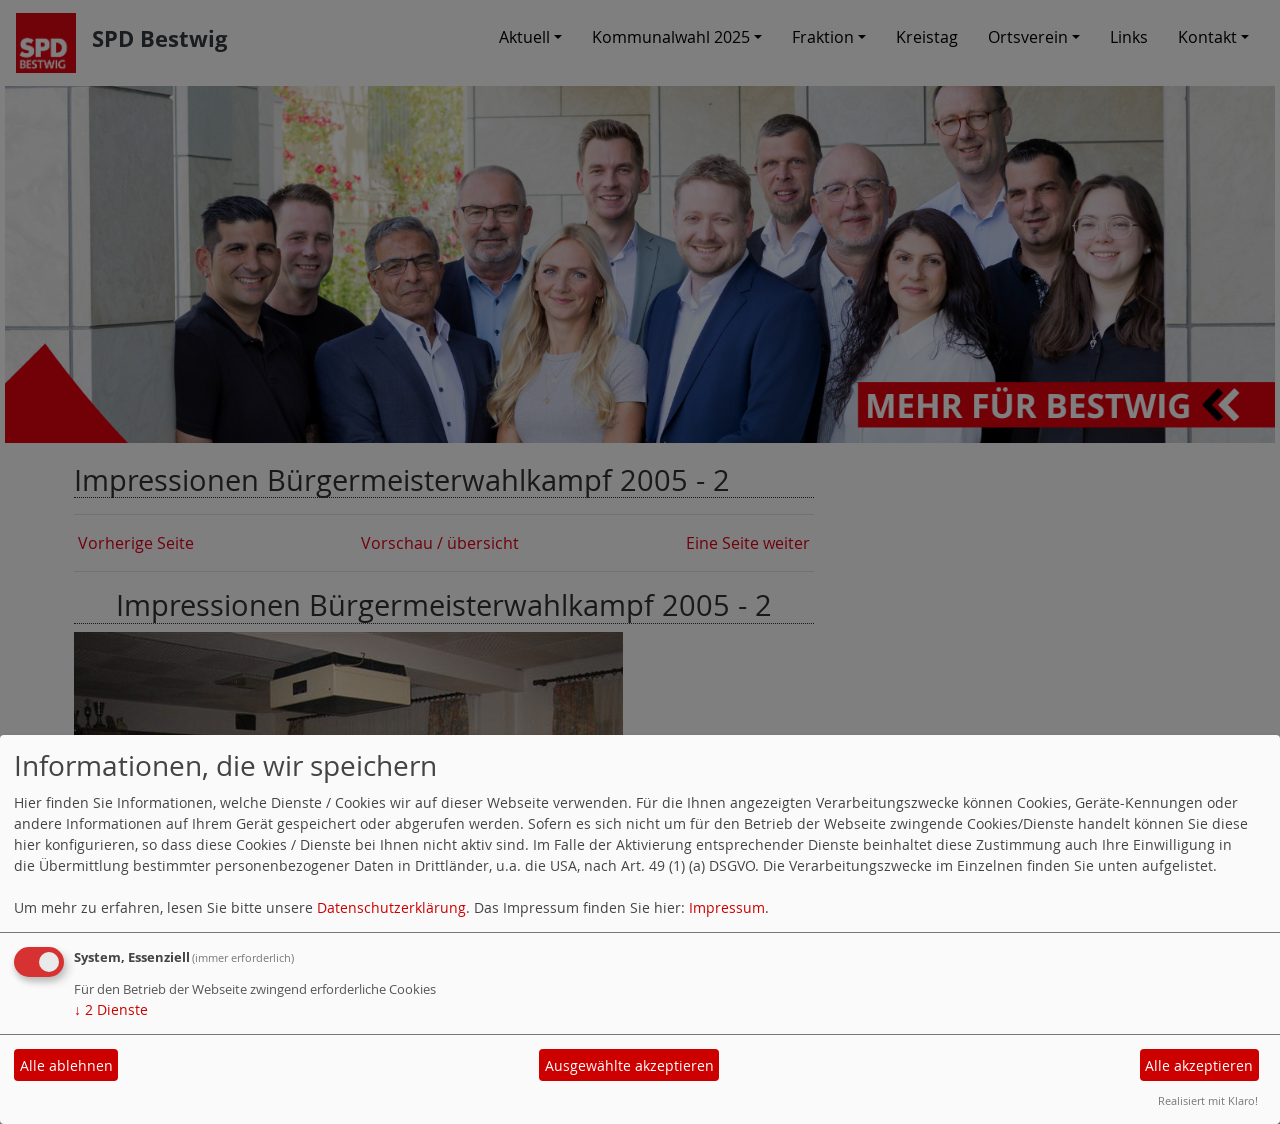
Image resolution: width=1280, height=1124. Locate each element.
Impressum (727, 907)
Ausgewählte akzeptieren (629, 1065)
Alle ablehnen (66, 1065)
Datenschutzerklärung (391, 907)
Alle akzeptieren (1199, 1065)
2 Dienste (111, 1009)
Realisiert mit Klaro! (1208, 1100)
